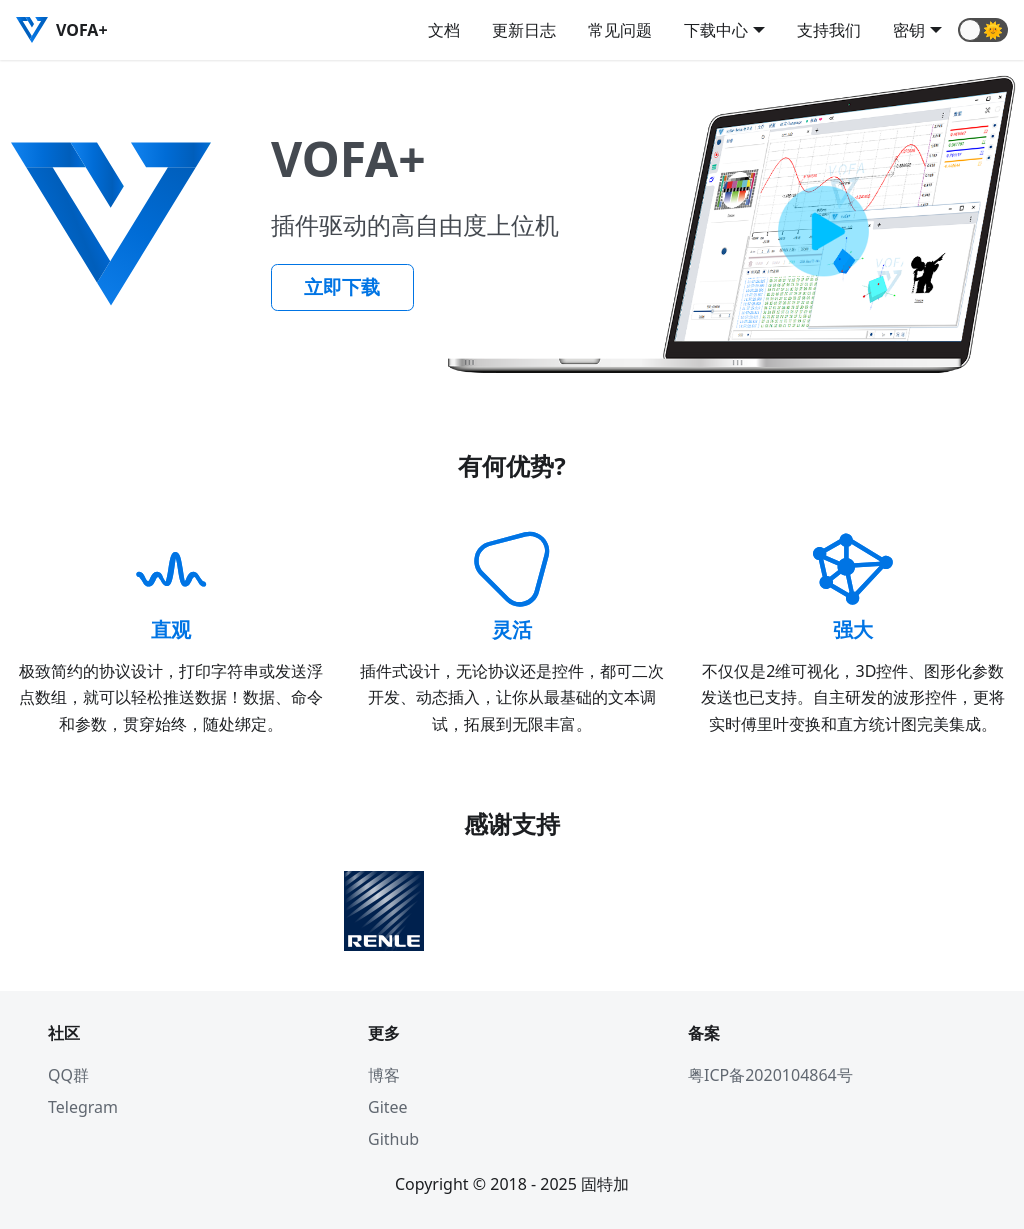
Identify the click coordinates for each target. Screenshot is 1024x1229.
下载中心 (716, 30)
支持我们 (829, 30)
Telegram (83, 1107)
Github (393, 1139)
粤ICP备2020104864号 (770, 1075)
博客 (384, 1075)
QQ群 (68, 1075)
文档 (444, 30)
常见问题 (620, 30)
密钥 (909, 30)
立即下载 (342, 287)
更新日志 (524, 30)
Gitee (388, 1107)
